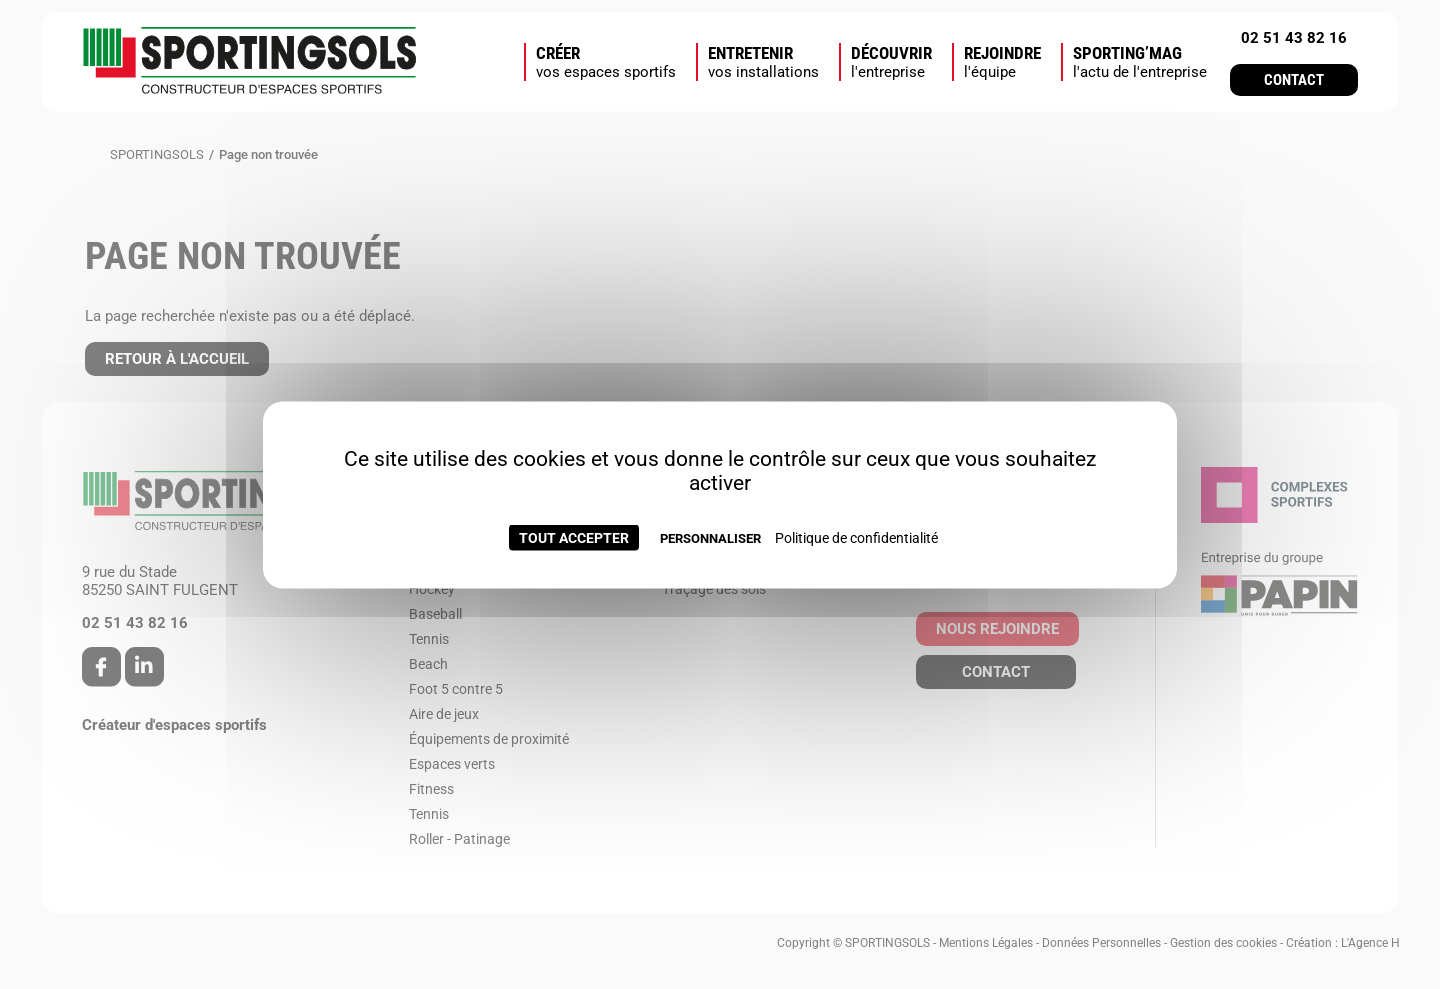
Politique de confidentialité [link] (856, 537)
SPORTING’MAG (1140, 62)
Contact (1294, 80)
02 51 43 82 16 (1294, 38)
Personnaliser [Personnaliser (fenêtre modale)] (710, 537)
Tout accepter (574, 537)
